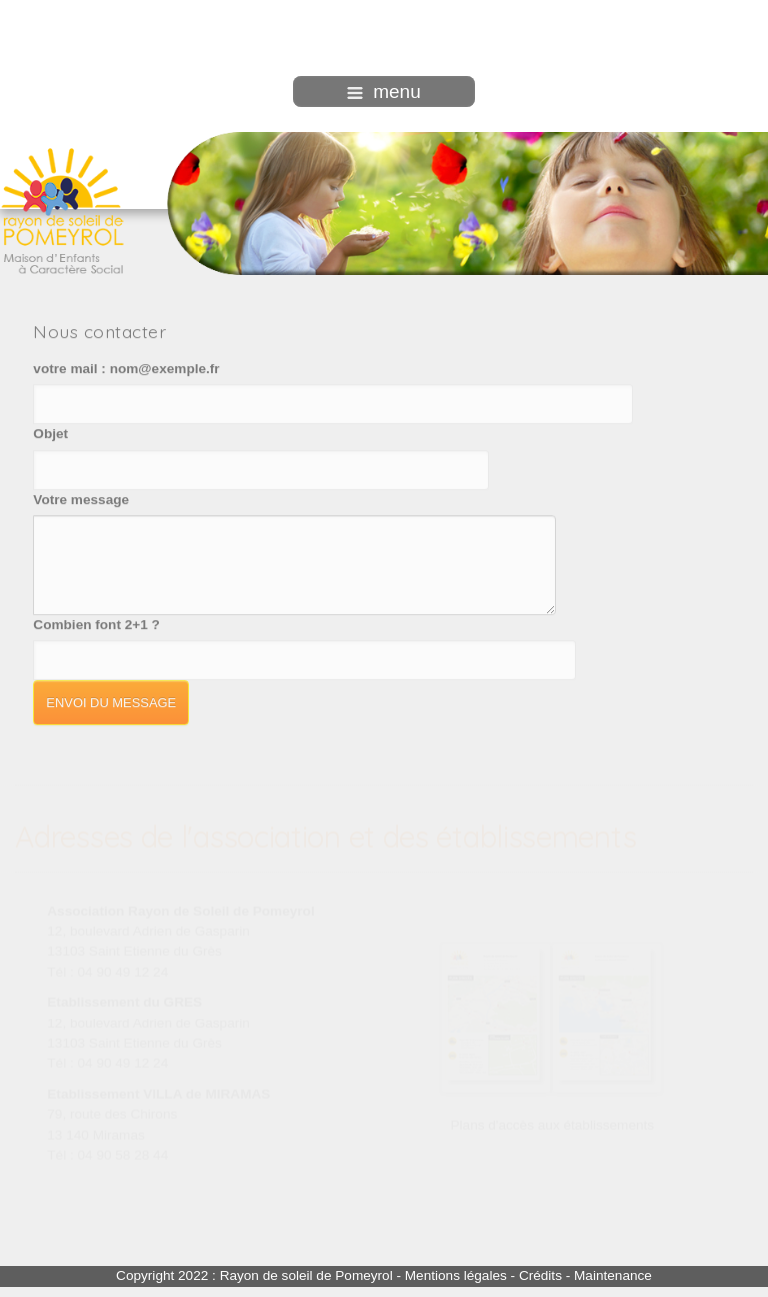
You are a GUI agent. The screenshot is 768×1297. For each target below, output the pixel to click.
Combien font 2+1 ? (96, 623)
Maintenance (613, 1275)
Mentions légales (456, 1275)
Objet (50, 432)
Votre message (81, 498)
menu (384, 91)
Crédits (540, 1275)
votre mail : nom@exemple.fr (126, 367)
